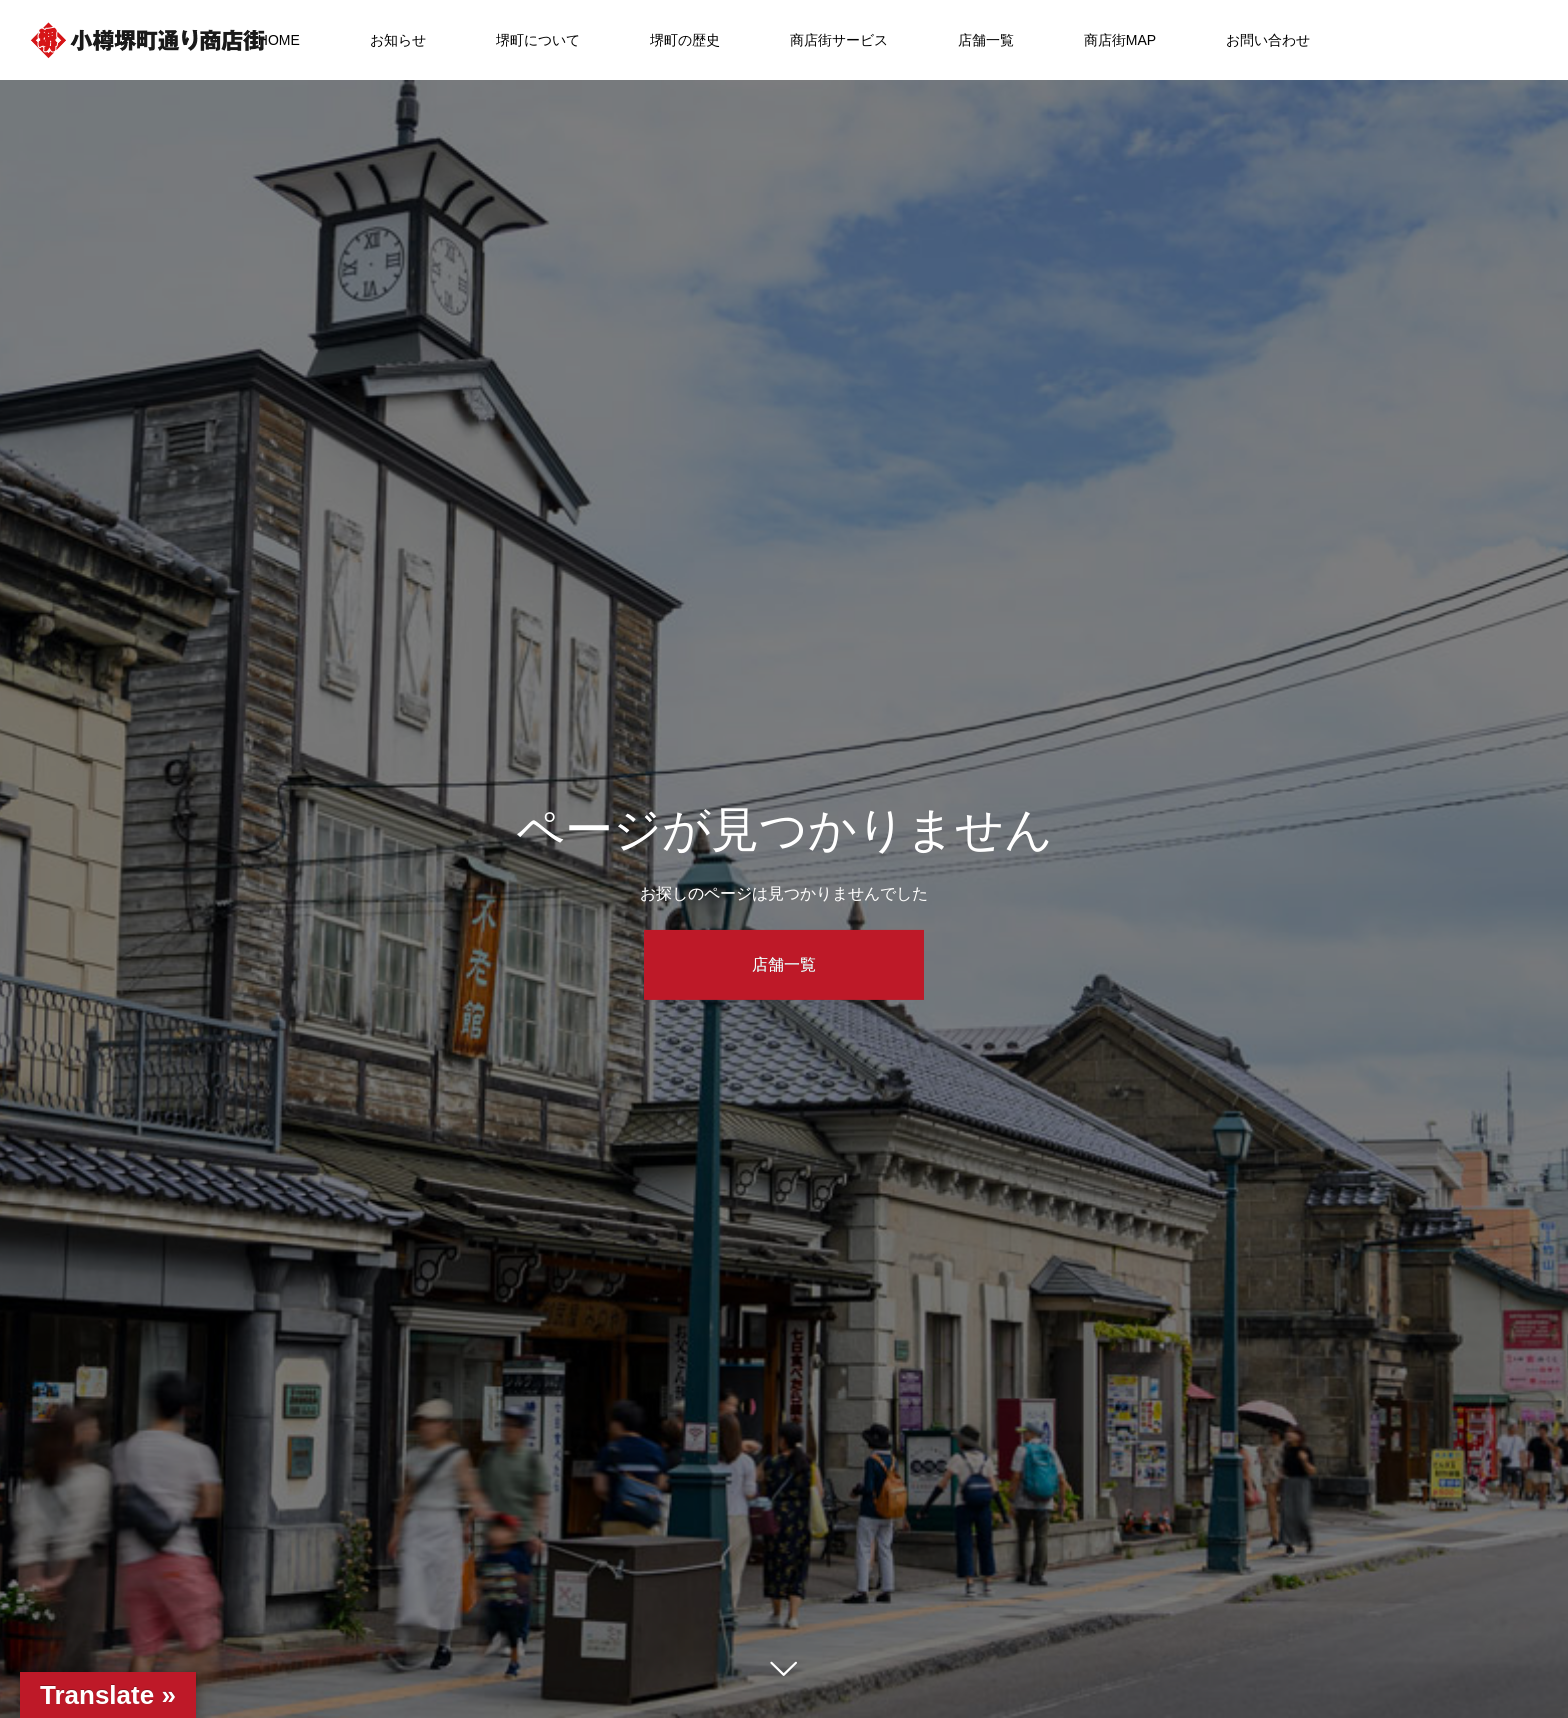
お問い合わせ (1268, 40)
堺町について (538, 40)
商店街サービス (839, 40)
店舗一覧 (986, 40)
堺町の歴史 (685, 40)
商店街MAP (1120, 40)
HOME (279, 40)
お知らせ (398, 40)
